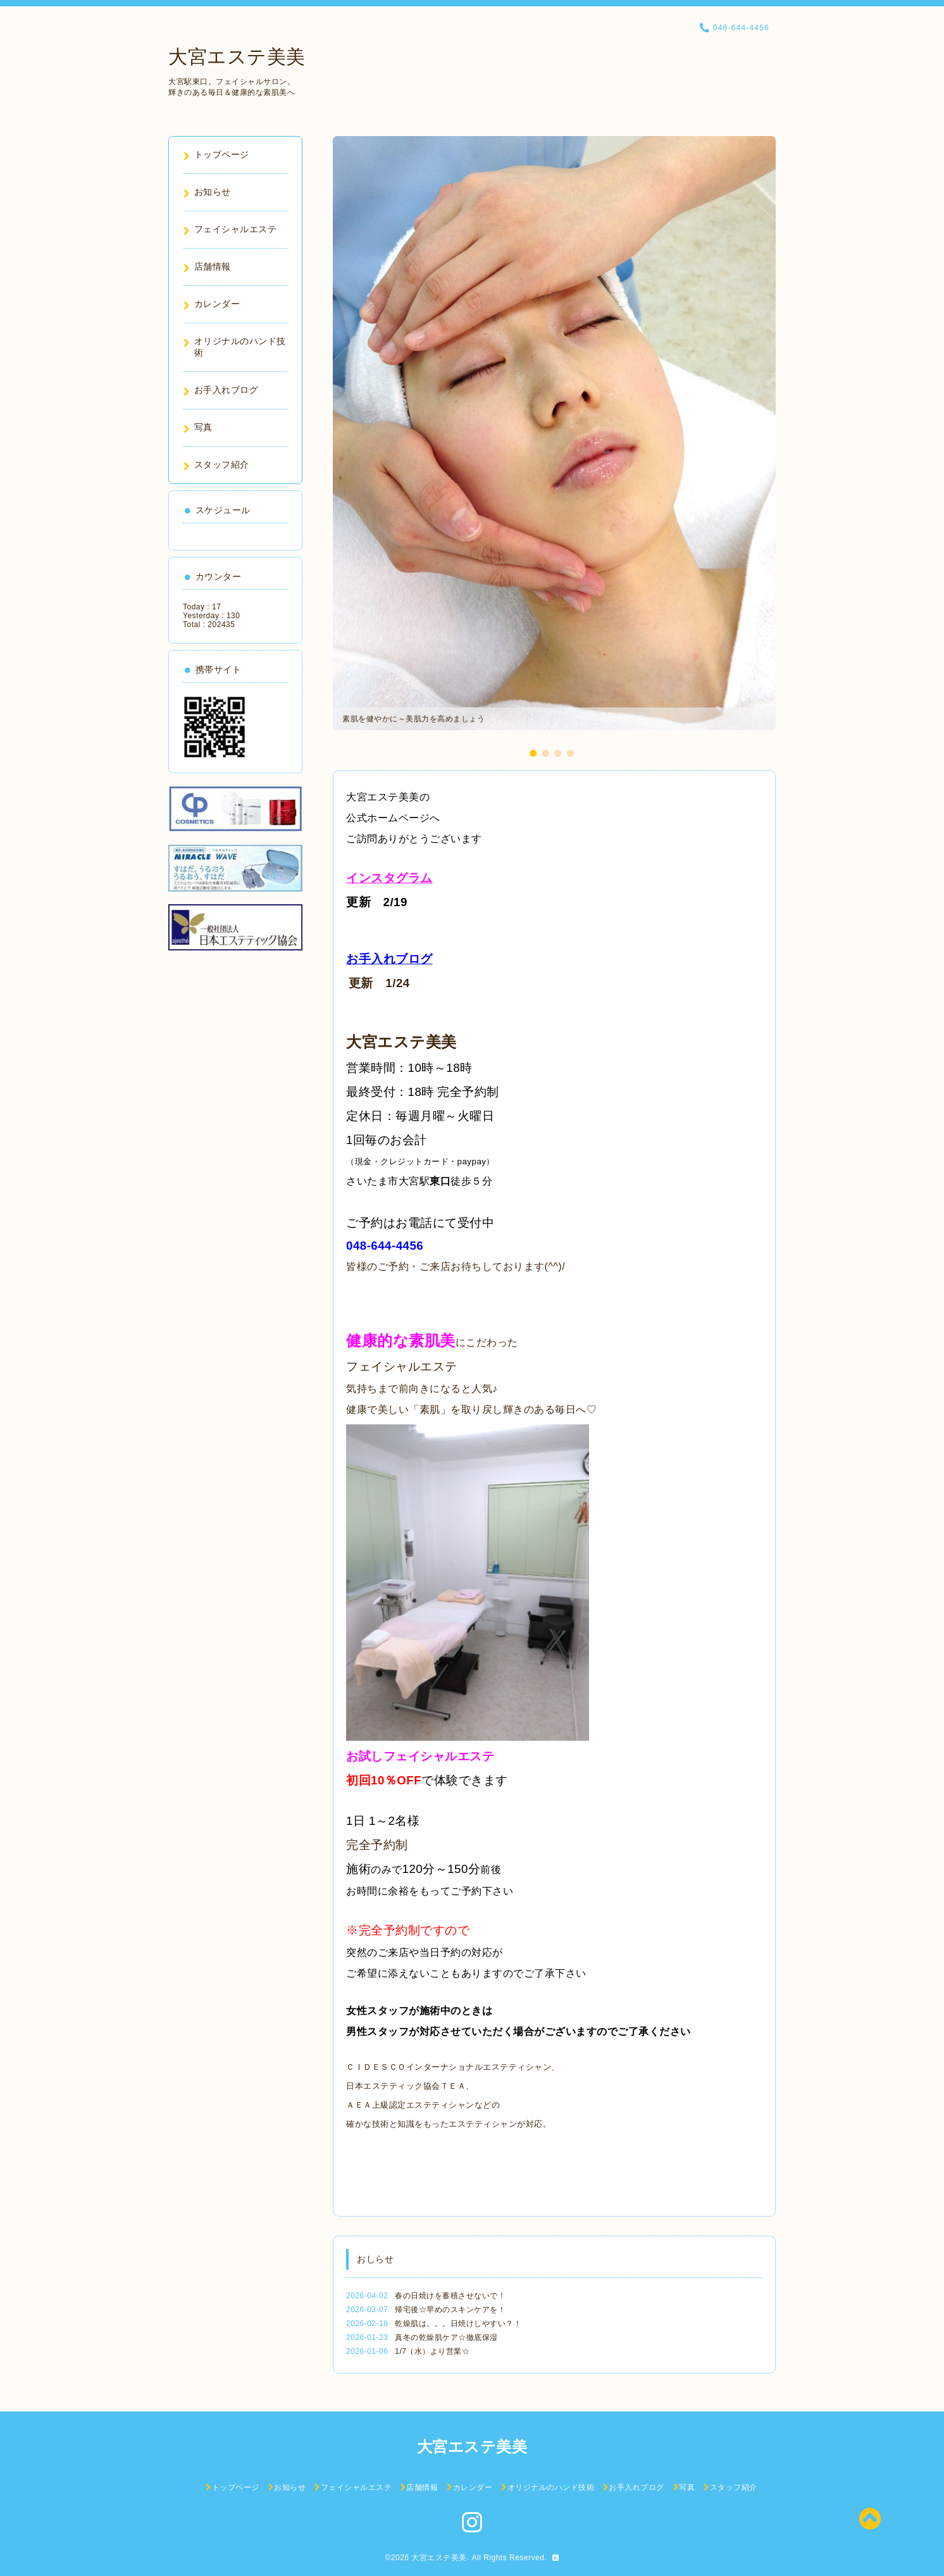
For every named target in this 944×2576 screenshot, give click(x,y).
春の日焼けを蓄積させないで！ (450, 2295)
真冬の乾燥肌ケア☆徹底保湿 (446, 2337)
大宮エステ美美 (237, 56)
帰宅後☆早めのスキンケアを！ (450, 2309)
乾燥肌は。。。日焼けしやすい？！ (458, 2323)
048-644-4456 (384, 1245)
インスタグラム (389, 878)
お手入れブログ (389, 959)
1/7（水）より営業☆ (432, 2351)
